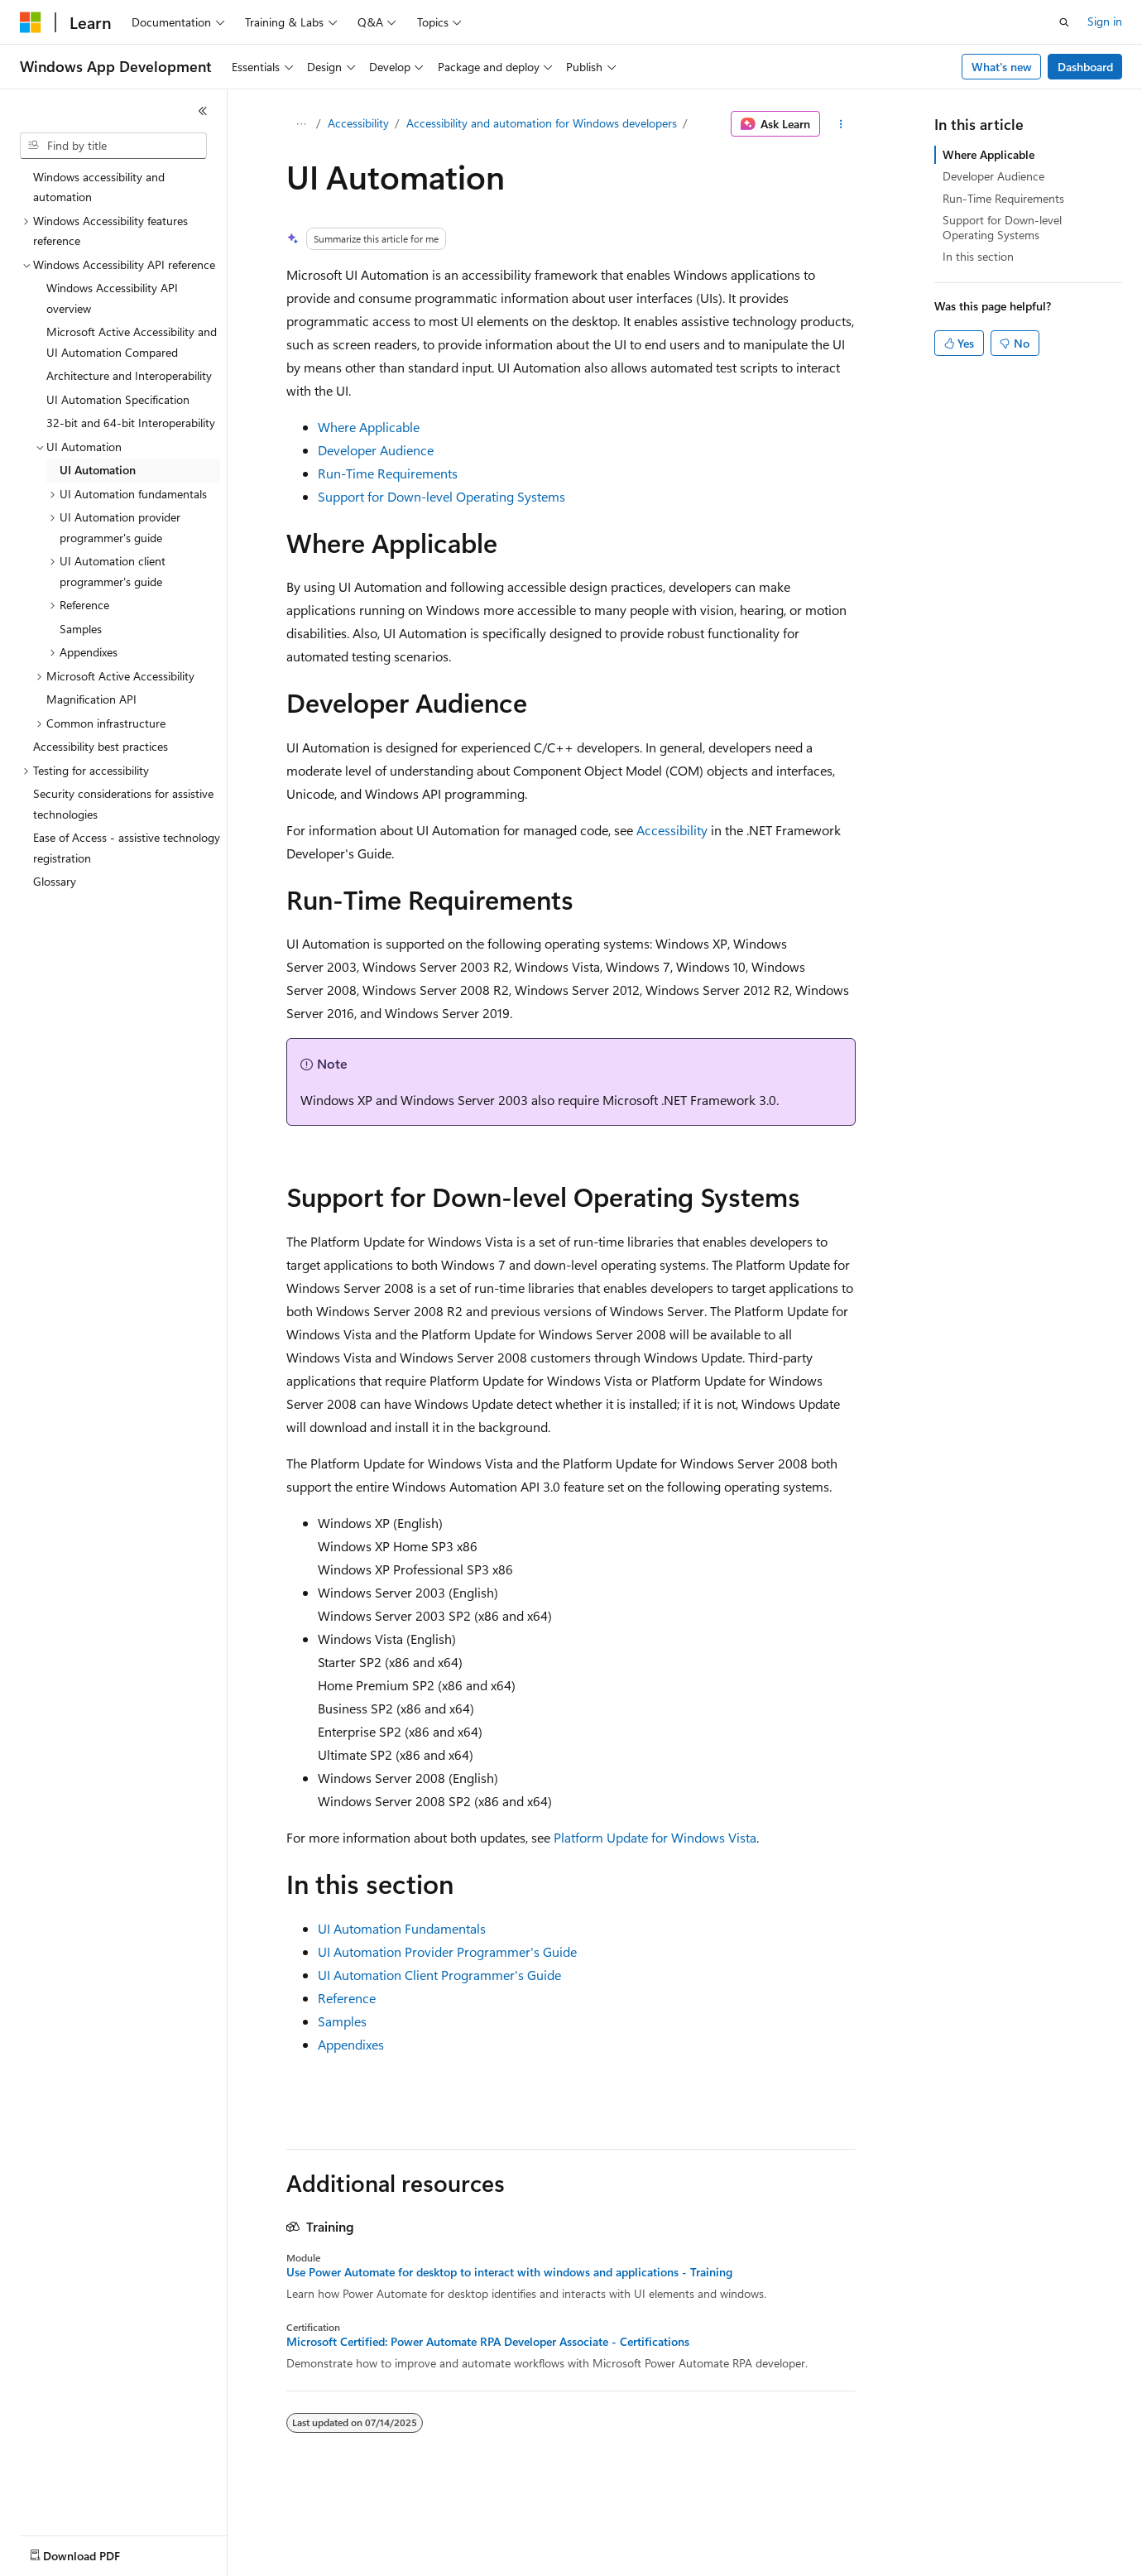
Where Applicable (369, 426)
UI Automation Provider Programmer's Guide (447, 1951)
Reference (347, 1997)
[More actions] (841, 124)
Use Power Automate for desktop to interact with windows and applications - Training (509, 2272)
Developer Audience (376, 450)
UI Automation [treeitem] (98, 470)
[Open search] (1064, 22)
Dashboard (1085, 66)
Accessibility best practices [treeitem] (100, 746)
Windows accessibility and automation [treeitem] (99, 187)
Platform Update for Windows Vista (655, 1837)
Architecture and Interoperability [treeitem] (129, 375)
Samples (342, 2021)
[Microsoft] (30, 22)
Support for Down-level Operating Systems (441, 496)
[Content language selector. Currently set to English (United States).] (95, 2552)
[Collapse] (202, 111)
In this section (978, 256)
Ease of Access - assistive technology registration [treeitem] (126, 847)
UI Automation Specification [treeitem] (118, 399)
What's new (1002, 66)
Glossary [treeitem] (54, 881)
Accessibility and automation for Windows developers (541, 123)
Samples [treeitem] (81, 629)
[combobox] (113, 145)
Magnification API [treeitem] (91, 699)
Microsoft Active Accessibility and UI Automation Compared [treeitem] (131, 342)
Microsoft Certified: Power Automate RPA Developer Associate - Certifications (487, 2341)
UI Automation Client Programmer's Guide (439, 1974)
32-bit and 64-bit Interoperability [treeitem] (130, 422)
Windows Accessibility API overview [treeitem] (112, 298)
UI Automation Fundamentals (402, 1928)
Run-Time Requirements (388, 473)
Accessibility (358, 123)
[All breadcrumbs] (300, 124)
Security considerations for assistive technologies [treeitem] (123, 804)
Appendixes (351, 2044)
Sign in (1104, 21)
